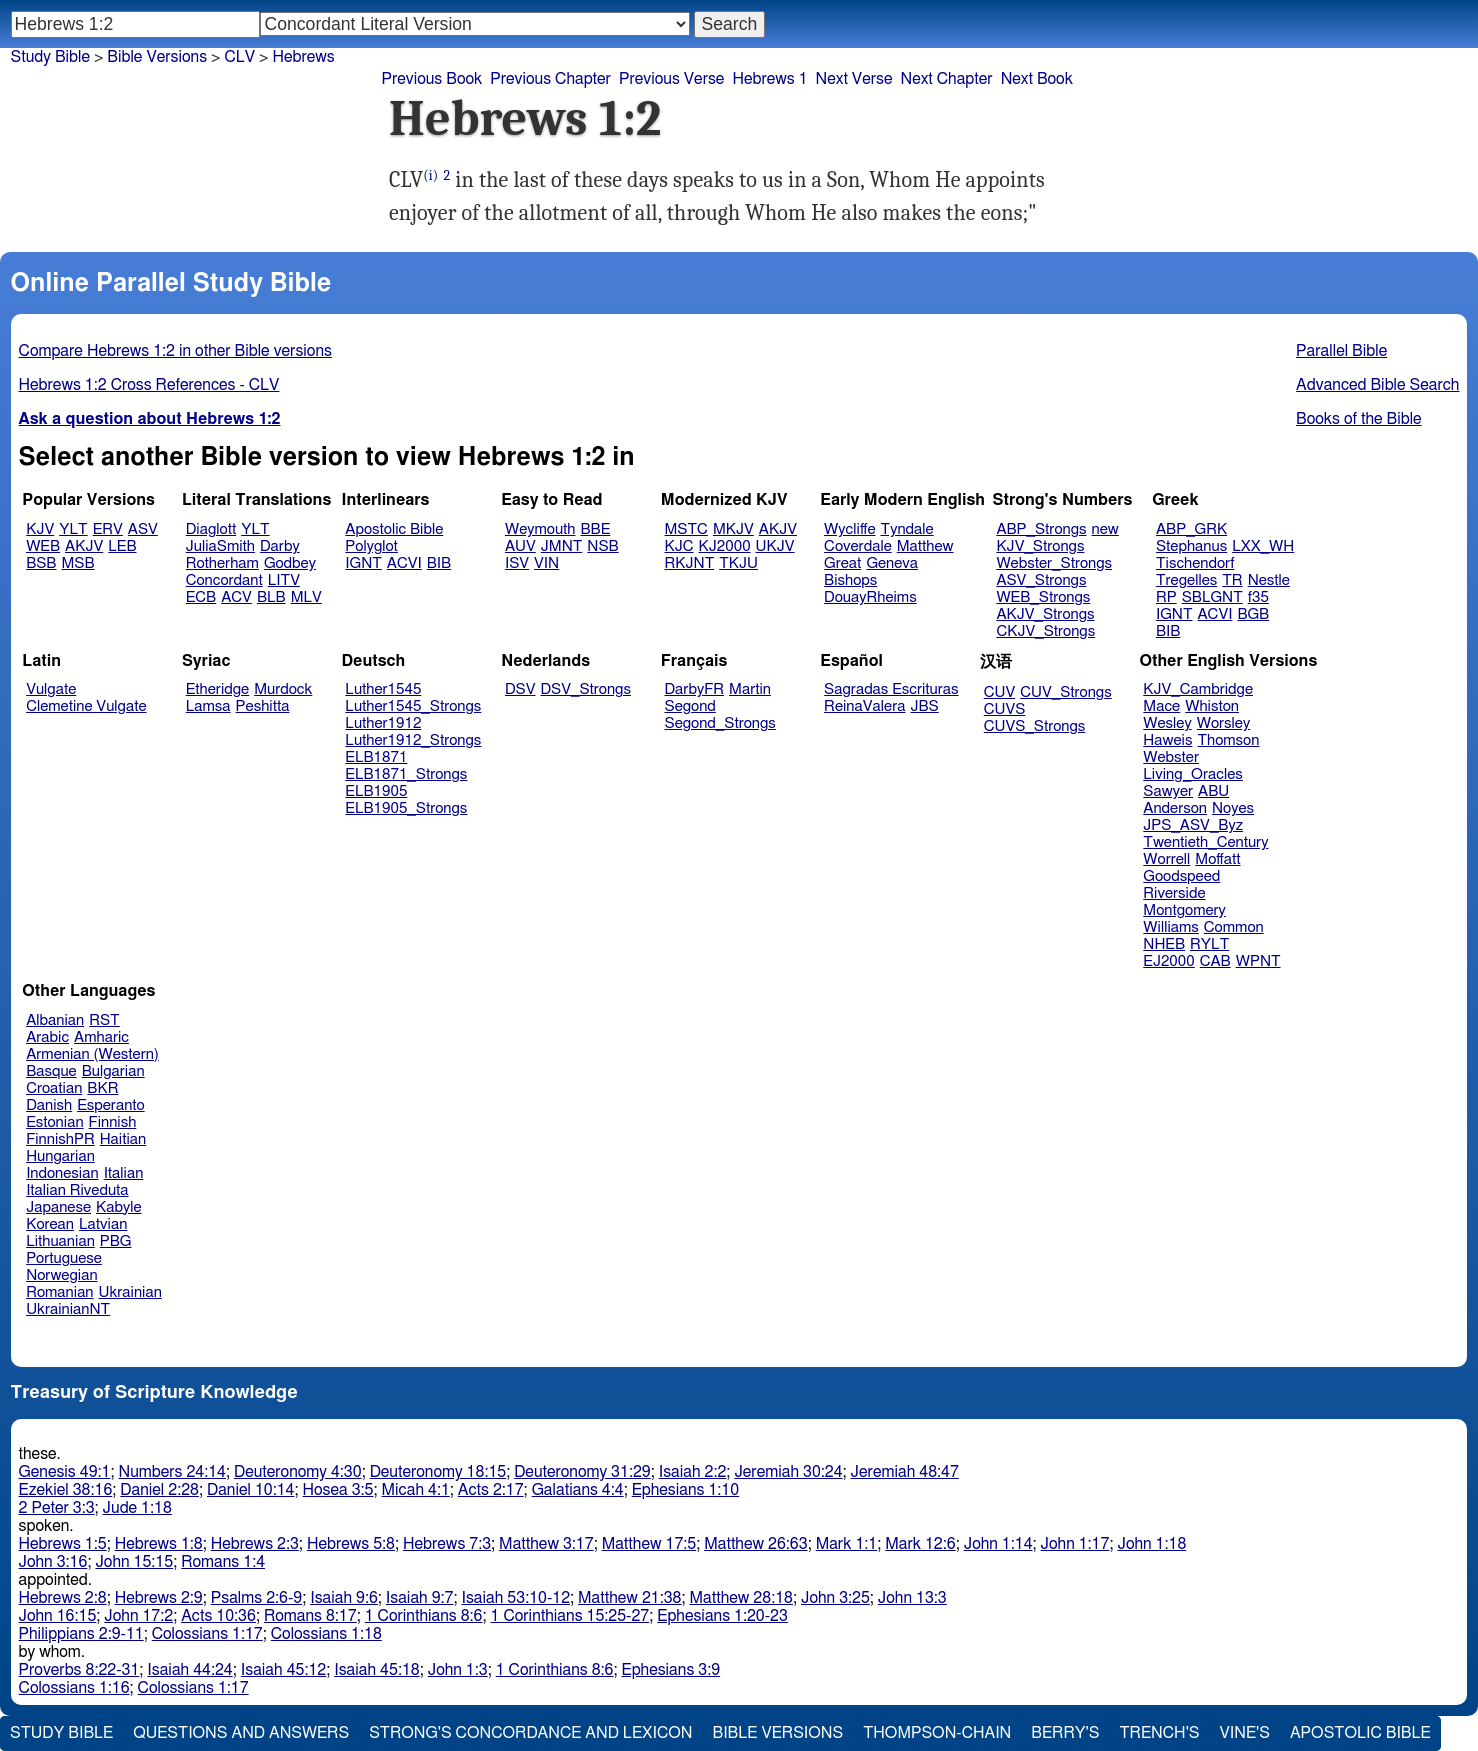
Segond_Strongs (720, 723)
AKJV (84, 546)
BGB (1253, 614)
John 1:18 (1151, 1544)
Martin (750, 689)
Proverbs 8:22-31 (79, 1670)
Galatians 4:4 (578, 1490)
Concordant (224, 580)
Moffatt (1217, 859)
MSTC (686, 529)
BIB (439, 563)
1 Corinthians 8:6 (424, 1616)
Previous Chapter (550, 79)
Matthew (925, 546)
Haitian (123, 1139)
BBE (596, 529)
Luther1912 (383, 723)
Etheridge (217, 689)
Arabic (47, 1037)
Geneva (892, 563)
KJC (679, 546)
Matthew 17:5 (649, 1544)
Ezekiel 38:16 (66, 1490)
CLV (239, 57)
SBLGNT (1212, 597)
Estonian (54, 1122)
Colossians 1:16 (74, 1688)
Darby (280, 546)
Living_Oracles (1193, 774)
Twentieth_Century (1205, 842)
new (1105, 529)
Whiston (1212, 706)
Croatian (54, 1088)
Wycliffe (849, 529)
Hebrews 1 (769, 79)
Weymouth (540, 529)
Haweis (1167, 740)
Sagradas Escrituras (891, 689)
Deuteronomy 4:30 (298, 1472)
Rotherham (222, 563)
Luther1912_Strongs (413, 740)
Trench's (1159, 1733)
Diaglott (211, 529)
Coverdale (858, 546)
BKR (102, 1088)
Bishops (850, 580)
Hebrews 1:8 (159, 1544)
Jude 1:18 (137, 1508)
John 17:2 (138, 1616)
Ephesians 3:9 (671, 1670)
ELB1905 (376, 791)
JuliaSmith (220, 546)
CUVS (1005, 709)
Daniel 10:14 (251, 1490)
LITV (284, 580)
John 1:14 (998, 1544)
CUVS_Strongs (1035, 726)
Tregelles (1186, 580)
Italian (124, 1173)
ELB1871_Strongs (406, 774)
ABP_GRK (1191, 529)
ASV (143, 529)
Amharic (101, 1037)
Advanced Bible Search (1377, 385)
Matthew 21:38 (629, 1598)
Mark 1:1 (847, 1544)
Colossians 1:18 (326, 1634)
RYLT (1209, 944)
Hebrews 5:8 (351, 1544)
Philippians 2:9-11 (81, 1634)
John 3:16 (53, 1562)
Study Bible (50, 57)
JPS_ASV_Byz (1193, 825)
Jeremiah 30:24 (788, 1472)
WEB (43, 546)
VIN (546, 563)
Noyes (1233, 808)
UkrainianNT (68, 1309)
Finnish (113, 1122)
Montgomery (1184, 910)
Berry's (1065, 1733)
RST (104, 1020)
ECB (201, 597)
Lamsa (208, 706)
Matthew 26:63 (755, 1544)
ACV (236, 597)
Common (1234, 927)
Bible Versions (157, 57)
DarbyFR (695, 689)
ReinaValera (864, 706)
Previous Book (431, 79)
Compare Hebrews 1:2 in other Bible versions (175, 351)
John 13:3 (912, 1598)
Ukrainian (130, 1292)
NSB (602, 546)
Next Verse (854, 79)
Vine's (1245, 1733)
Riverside (1174, 893)
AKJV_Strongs (1045, 614)
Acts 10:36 (218, 1616)
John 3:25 (835, 1598)
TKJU (738, 563)
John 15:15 (134, 1562)
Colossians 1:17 (207, 1634)
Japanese (58, 1207)
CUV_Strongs (1065, 692)
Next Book (1037, 79)
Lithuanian (60, 1241)
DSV (520, 689)
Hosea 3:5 (338, 1490)
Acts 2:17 (491, 1490)
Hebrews (303, 57)
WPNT (1258, 961)
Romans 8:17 (310, 1616)
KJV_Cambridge (1198, 689)
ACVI (404, 563)
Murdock (283, 689)
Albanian (55, 1020)
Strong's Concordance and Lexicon (530, 1733)
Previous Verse (671, 79)
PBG (116, 1241)
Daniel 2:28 (159, 1490)
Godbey (290, 563)
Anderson (1175, 808)
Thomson (1228, 740)
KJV (40, 529)
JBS (924, 706)
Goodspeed (1181, 876)
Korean (50, 1224)
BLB (271, 597)
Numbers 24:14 (172, 1472)
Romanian (59, 1292)
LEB (122, 546)
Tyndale (907, 529)
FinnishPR (60, 1139)
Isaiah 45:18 (376, 1670)
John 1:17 (1075, 1544)
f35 (1258, 597)
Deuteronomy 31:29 (582, 1472)
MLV (306, 597)
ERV (108, 529)
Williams (1171, 927)
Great (842, 563)
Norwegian (61, 1275)
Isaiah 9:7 (420, 1598)
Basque (51, 1071)
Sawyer (1168, 791)
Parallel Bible (1341, 351)
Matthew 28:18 (741, 1598)
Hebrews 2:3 (255, 1544)
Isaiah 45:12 (283, 1670)
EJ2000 (1168, 961)
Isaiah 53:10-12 (516, 1598)
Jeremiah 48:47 (905, 1472)
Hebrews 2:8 (63, 1598)
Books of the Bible (1359, 419)
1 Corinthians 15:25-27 (570, 1616)
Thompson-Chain (937, 1733)
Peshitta (263, 706)
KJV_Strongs (1040, 546)
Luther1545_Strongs (413, 706)
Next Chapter (946, 79)
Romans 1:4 (223, 1562)
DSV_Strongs (585, 689)
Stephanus (1191, 546)
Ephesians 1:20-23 (722, 1616)
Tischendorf (1195, 563)
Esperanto (111, 1105)
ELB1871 (376, 757)
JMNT (562, 546)
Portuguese (64, 1258)
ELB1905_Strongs (406, 808)
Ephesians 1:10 (685, 1490)
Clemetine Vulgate (86, 706)
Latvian (103, 1224)
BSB (41, 563)
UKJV (775, 546)
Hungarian (60, 1156)
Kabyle (119, 1207)
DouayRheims (870, 597)
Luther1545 (383, 689)
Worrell (1166, 859)
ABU (1213, 791)
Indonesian (62, 1173)
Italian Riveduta (77, 1190)
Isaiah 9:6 (344, 1598)
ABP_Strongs (1041, 529)
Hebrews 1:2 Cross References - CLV (149, 385)
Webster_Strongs (1054, 563)
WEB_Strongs (1043, 597)
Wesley (1167, 723)
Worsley (1223, 723)
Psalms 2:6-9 (256, 1598)
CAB (1215, 961)
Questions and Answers (241, 1733)
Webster (1171, 757)
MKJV (733, 529)
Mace (1161, 706)
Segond (690, 706)
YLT (73, 529)
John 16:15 (58, 1616)
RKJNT (690, 563)
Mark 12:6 (920, 1544)
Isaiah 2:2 (693, 1472)
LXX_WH (1263, 546)
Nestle (1269, 580)
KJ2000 (725, 546)
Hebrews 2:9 (159, 1598)
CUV (1000, 692)
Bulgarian (113, 1071)
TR (1232, 580)
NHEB (1164, 944)
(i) (430, 175)
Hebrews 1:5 (63, 1544)
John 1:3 (458, 1670)
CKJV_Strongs (1045, 631)
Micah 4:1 (416, 1490)
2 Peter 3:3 (57, 1508)
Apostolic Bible (1360, 1733)
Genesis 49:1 (65, 1472)
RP (1166, 597)
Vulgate (51, 689)
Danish (49, 1105)
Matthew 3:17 (546, 1544)
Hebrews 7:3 (447, 1544)
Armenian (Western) (92, 1054)
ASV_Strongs (1041, 580)
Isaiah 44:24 (189, 1670)
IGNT (363, 563)
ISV (517, 563)
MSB (77, 563)
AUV (520, 546)
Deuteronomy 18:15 (438, 1472)
